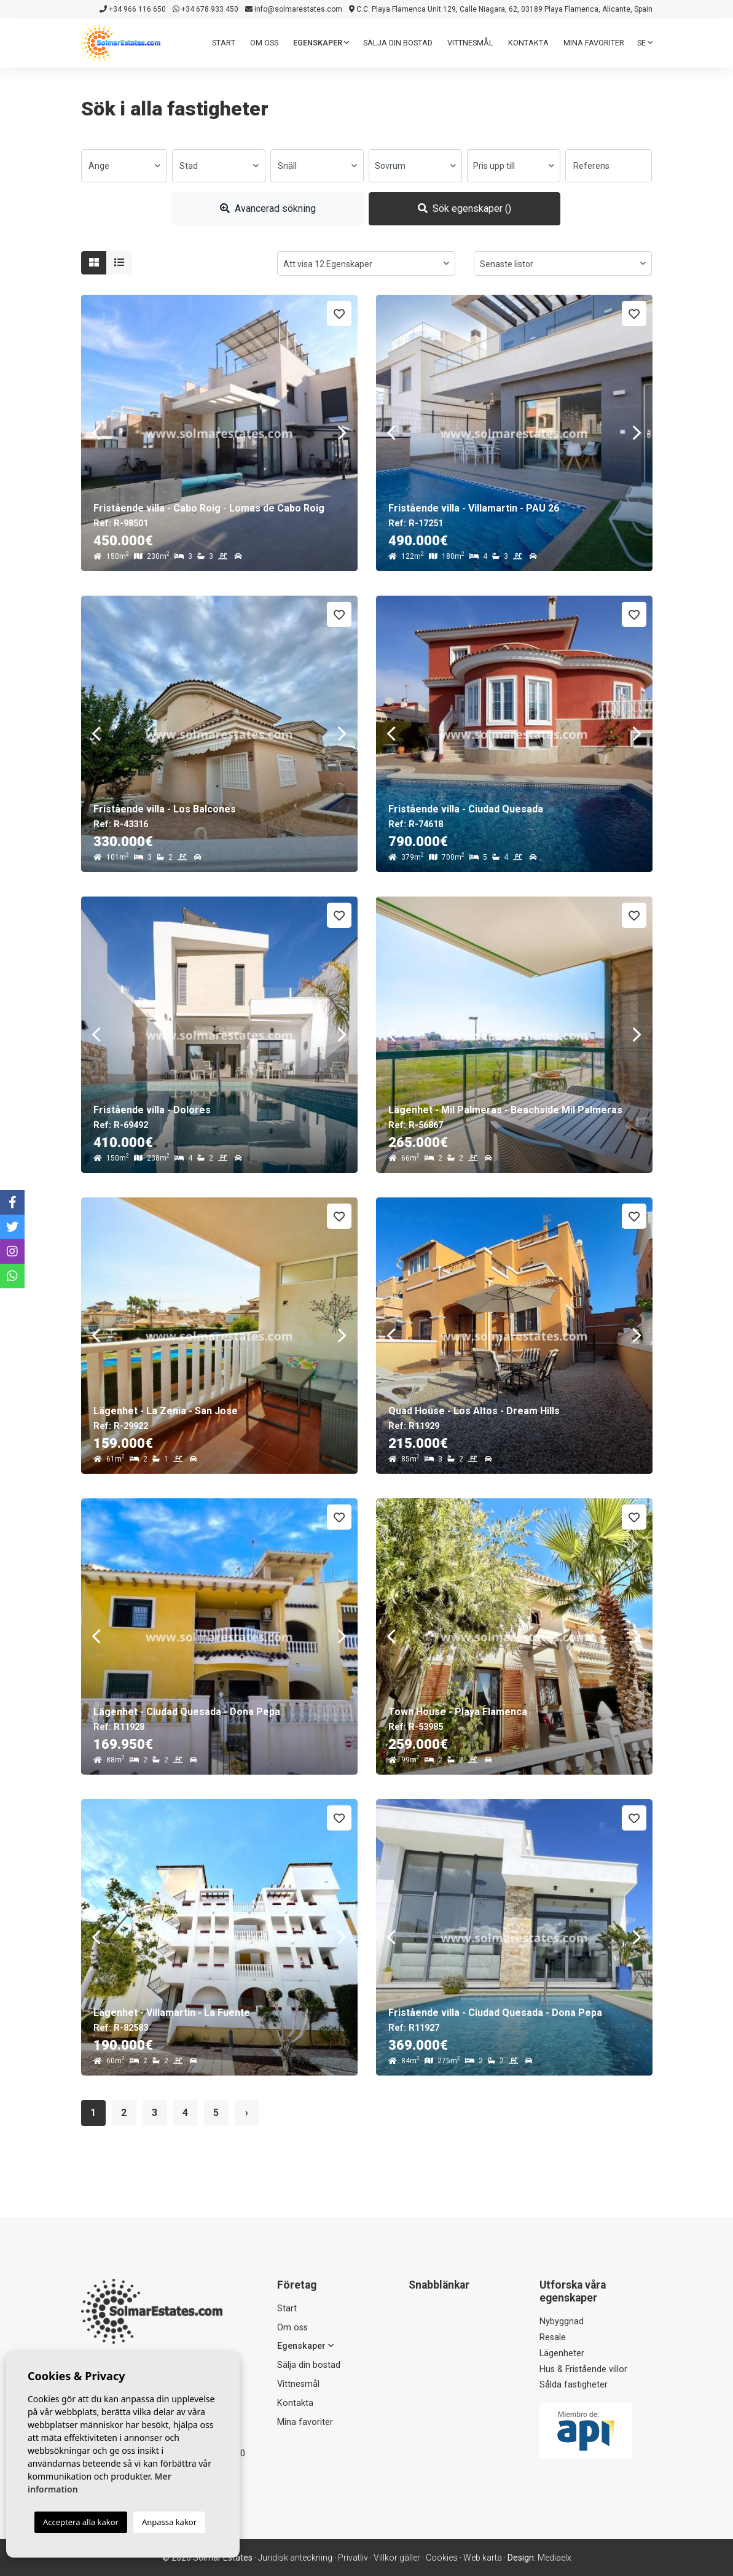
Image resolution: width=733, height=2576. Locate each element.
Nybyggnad (561, 2321)
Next (342, 433)
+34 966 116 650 (133, 9)
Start (223, 42)
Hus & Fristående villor (583, 2369)
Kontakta (528, 42)
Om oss (264, 42)
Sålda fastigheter (573, 2384)
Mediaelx (554, 2557)
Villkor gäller (397, 2557)
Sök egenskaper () (464, 208)
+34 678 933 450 (205, 9)
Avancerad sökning (268, 208)
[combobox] (124, 165)
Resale (552, 2337)
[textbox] (124, 166)
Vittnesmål (470, 42)
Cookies (442, 2557)
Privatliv (353, 2557)
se (645, 42)
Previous (96, 433)
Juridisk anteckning (295, 2557)
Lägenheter (561, 2353)
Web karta (482, 2557)
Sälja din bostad (398, 42)
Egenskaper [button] (321, 42)
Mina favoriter (593, 42)
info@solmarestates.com (293, 9)
